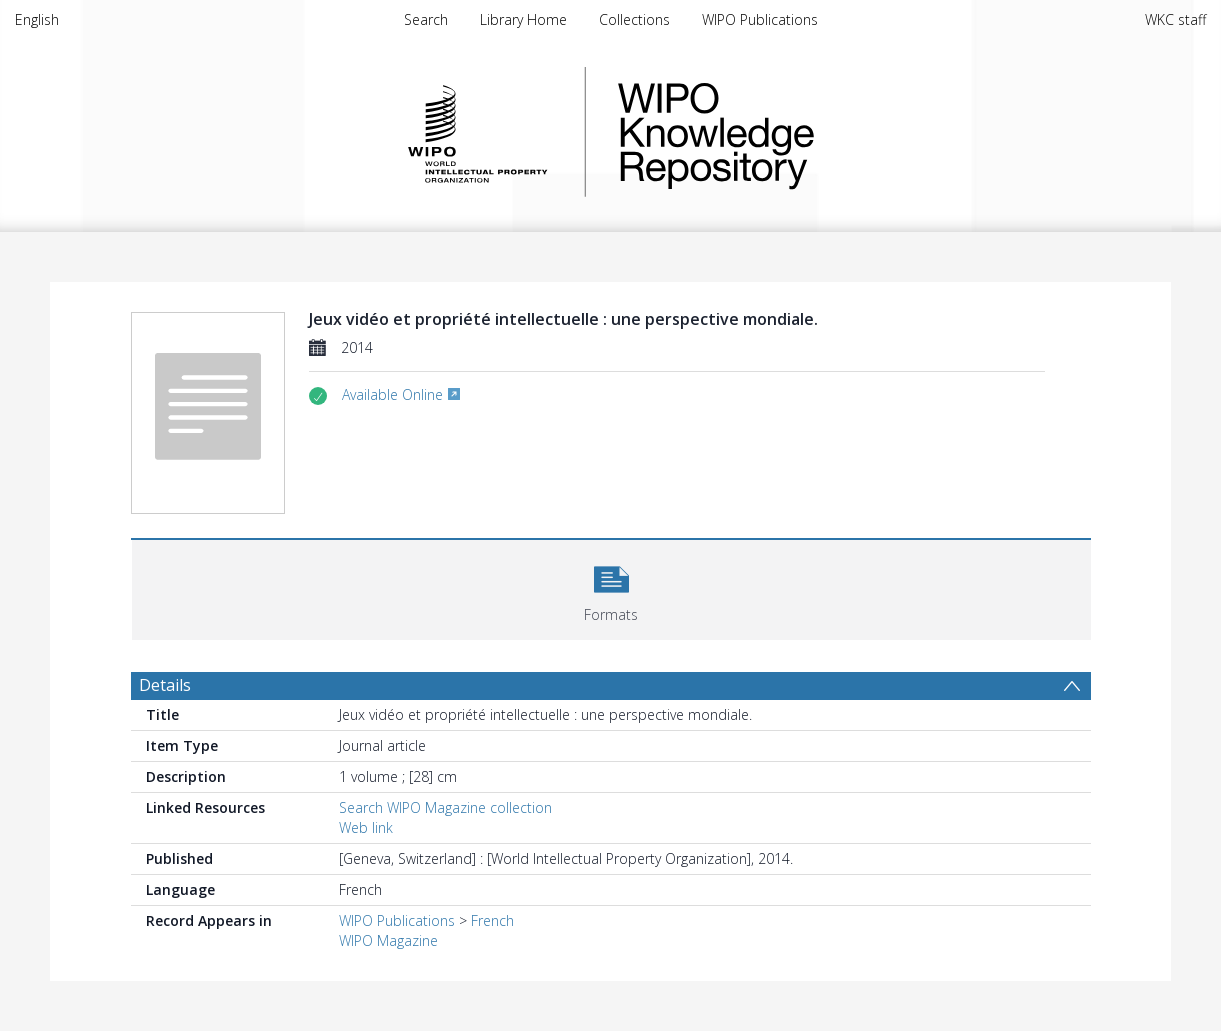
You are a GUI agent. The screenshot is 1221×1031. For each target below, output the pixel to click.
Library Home (523, 19)
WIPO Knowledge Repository (798, 132)
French (492, 920)
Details (165, 685)
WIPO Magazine (388, 940)
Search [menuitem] (426, 19)
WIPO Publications (760, 19)
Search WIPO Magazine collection (445, 807)
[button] (611, 587)
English (37, 19)
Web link (366, 827)
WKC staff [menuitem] (1175, 19)
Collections (634, 19)
